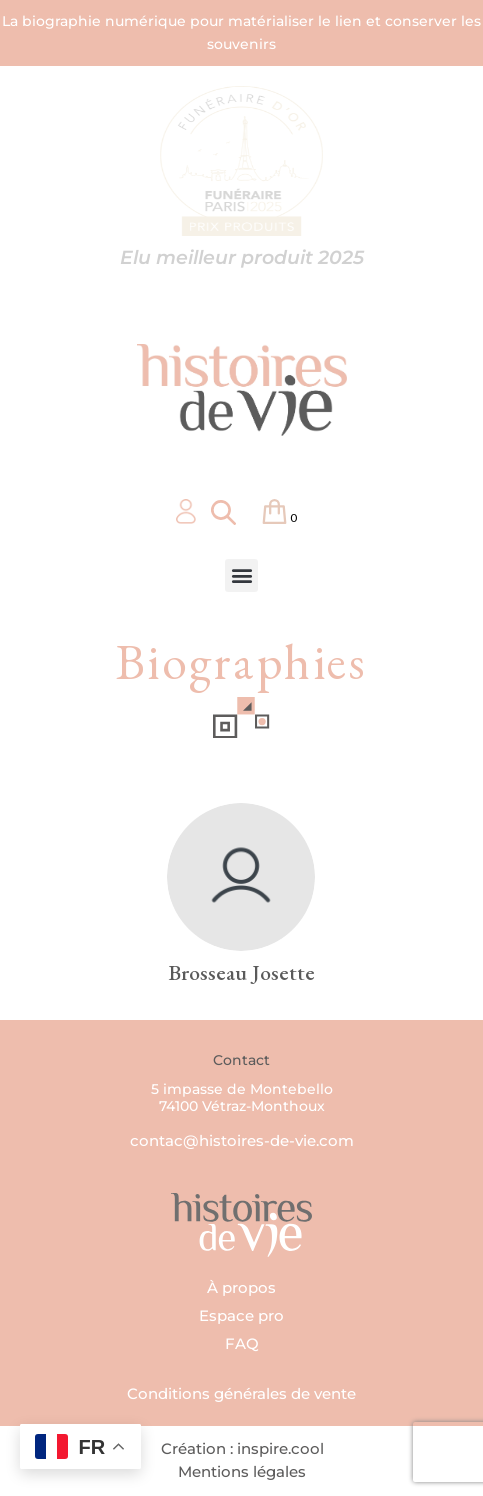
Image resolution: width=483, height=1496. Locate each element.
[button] (241, 575)
